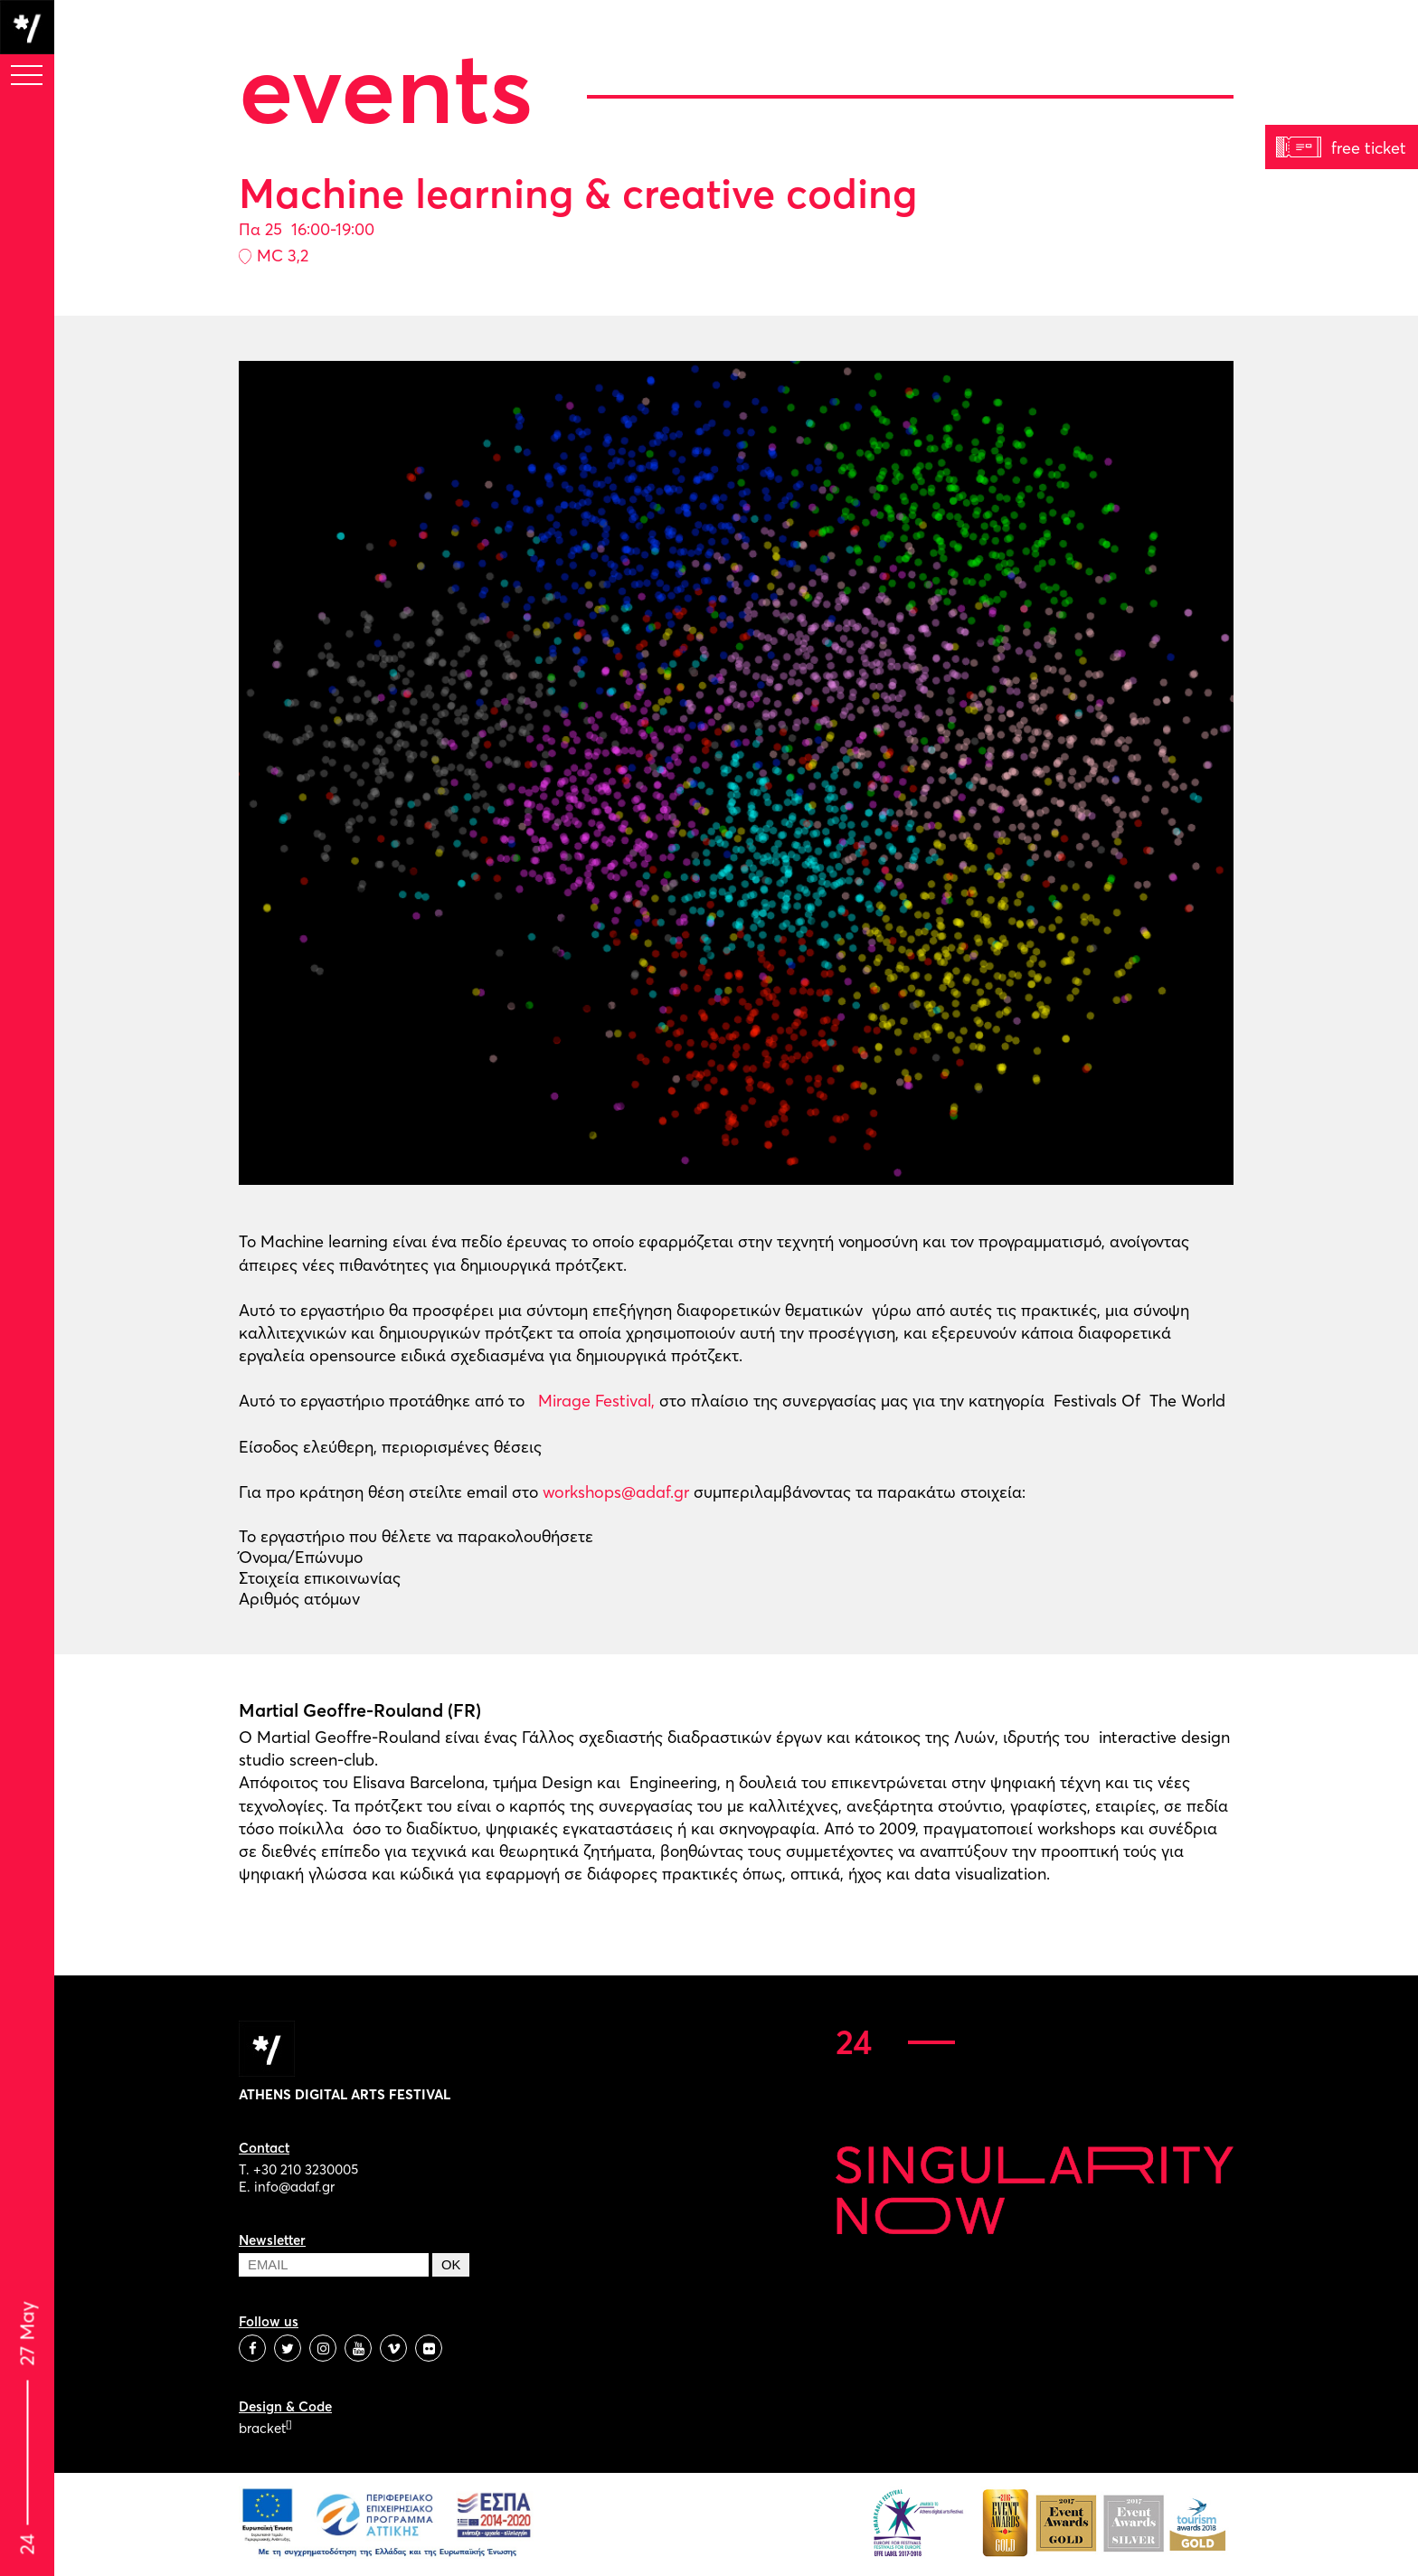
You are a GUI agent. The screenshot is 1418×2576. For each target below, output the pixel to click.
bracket (265, 2428)
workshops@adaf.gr (616, 1492)
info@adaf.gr (294, 2186)
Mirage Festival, (594, 1400)
